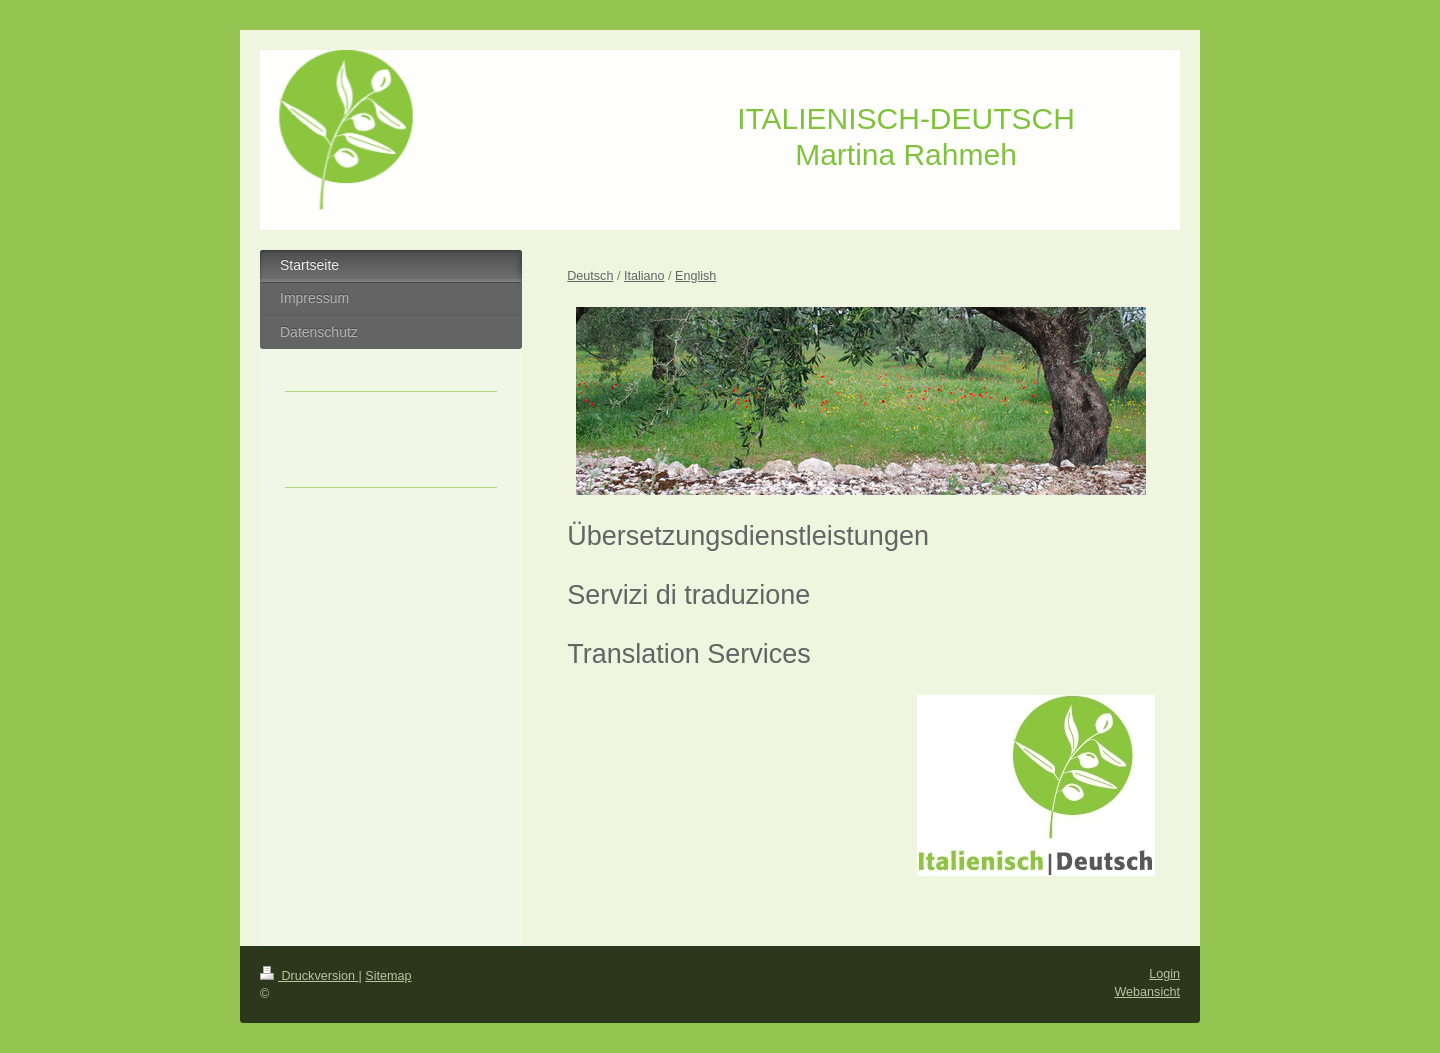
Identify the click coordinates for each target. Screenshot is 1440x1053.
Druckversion (309, 976)
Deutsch (590, 276)
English (695, 276)
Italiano (644, 276)
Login (1164, 974)
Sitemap (388, 976)
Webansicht (1147, 992)
